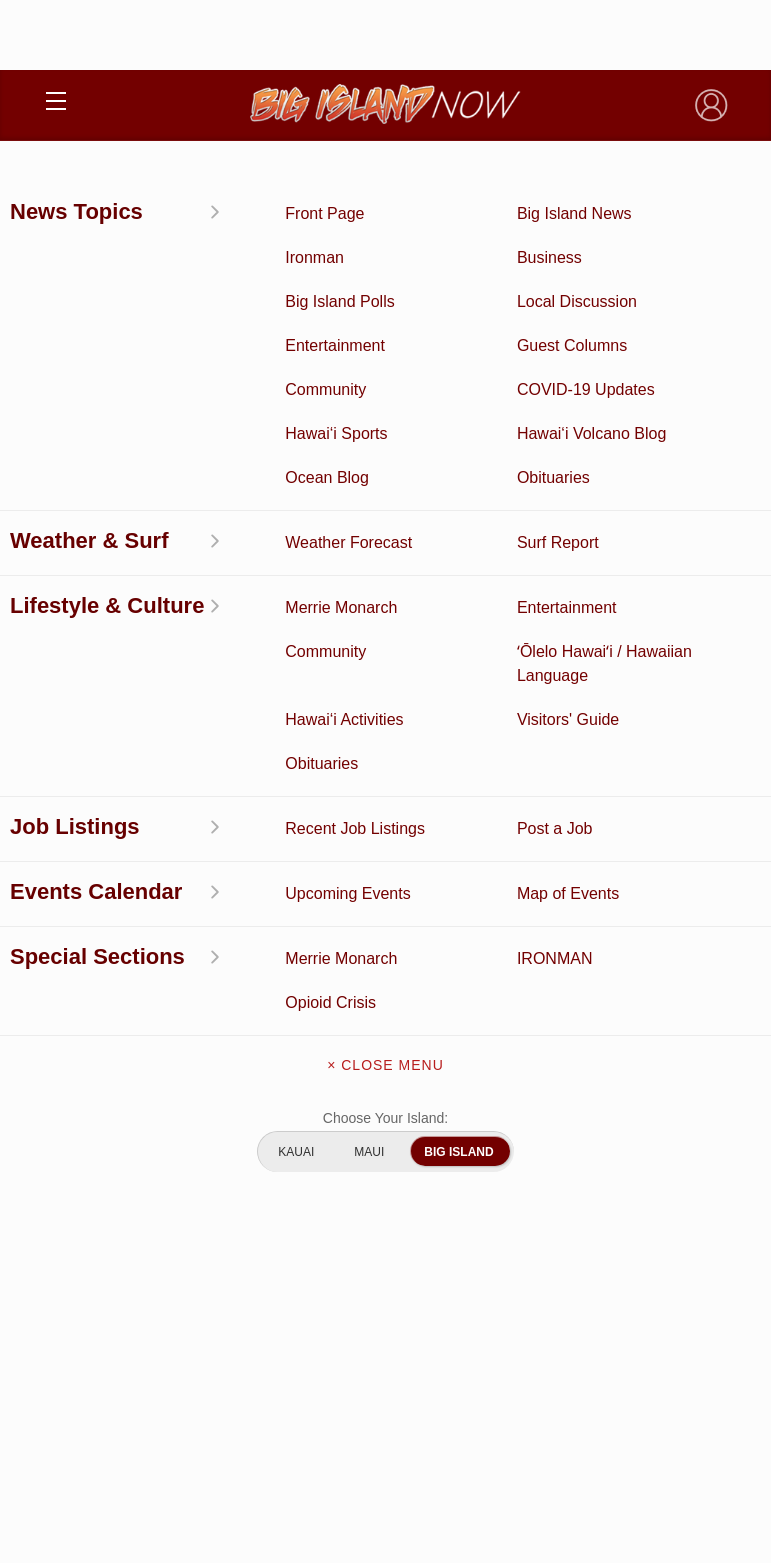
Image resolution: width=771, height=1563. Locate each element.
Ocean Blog (557, 826)
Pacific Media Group (440, 1361)
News (213, 826)
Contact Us (385, 1128)
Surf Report (214, 888)
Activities (213, 764)
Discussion (214, 795)
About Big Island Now (386, 1044)
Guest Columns (557, 950)
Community (213, 950)
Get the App (386, 1086)
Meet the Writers (385, 1170)
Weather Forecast (557, 888)
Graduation (556, 981)
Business (557, 764)
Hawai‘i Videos (214, 857)
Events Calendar (557, 919)
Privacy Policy (334, 1400)
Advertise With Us (385, 1212)
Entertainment (557, 795)
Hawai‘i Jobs (214, 919)
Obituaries (557, 857)
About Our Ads (434, 1400)
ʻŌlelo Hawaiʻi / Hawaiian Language (214, 981)
